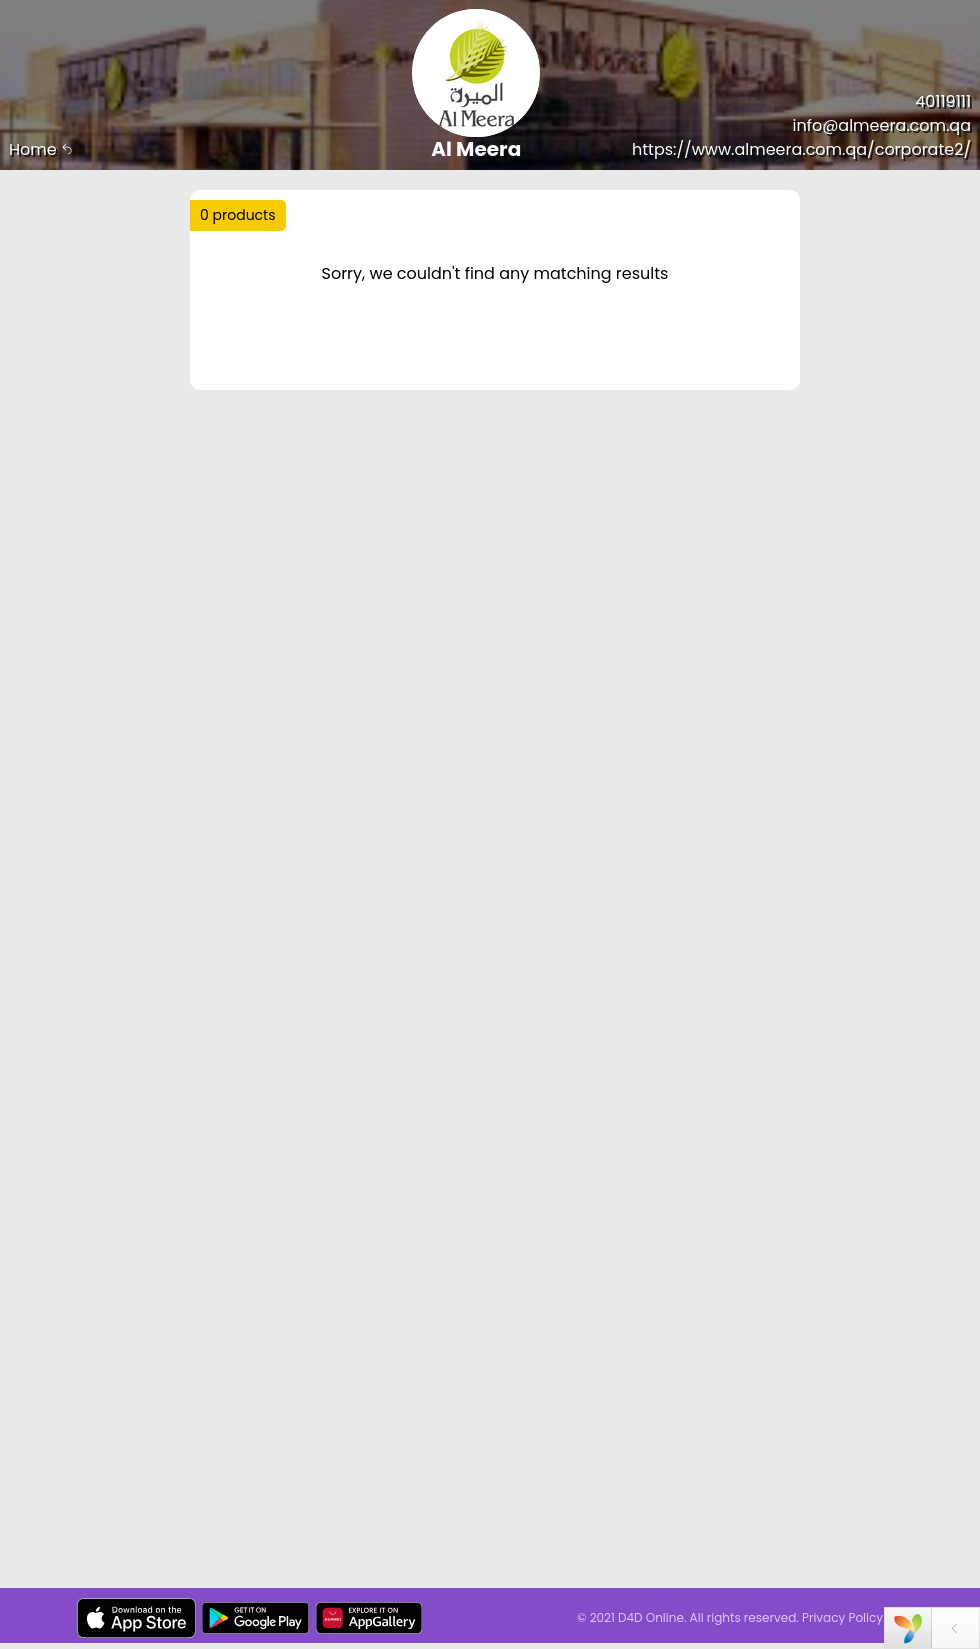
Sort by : (244, 304)
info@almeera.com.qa (881, 125)
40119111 (943, 101)
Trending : (280, 261)
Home (41, 149)
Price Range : (262, 355)
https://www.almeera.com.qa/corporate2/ (801, 149)
